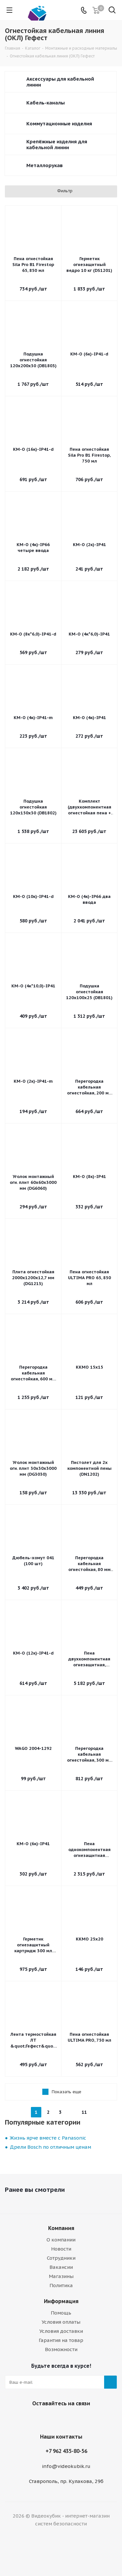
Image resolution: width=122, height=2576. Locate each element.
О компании (61, 2240)
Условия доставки (61, 2331)
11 (84, 2112)
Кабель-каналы (45, 103)
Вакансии (61, 2267)
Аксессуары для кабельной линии (60, 82)
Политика (61, 2285)
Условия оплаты (61, 2322)
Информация (61, 2301)
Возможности (61, 2349)
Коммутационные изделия (59, 123)
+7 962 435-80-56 (66, 2451)
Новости (61, 2249)
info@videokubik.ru (66, 2466)
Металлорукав (44, 165)
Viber (51, 2418)
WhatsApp (67, 2418)
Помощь (61, 2313)
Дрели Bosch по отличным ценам (50, 2147)
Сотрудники (61, 2258)
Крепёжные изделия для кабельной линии (56, 144)
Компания (61, 2228)
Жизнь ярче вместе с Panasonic (48, 2138)
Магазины (61, 2276)
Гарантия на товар (61, 2340)
